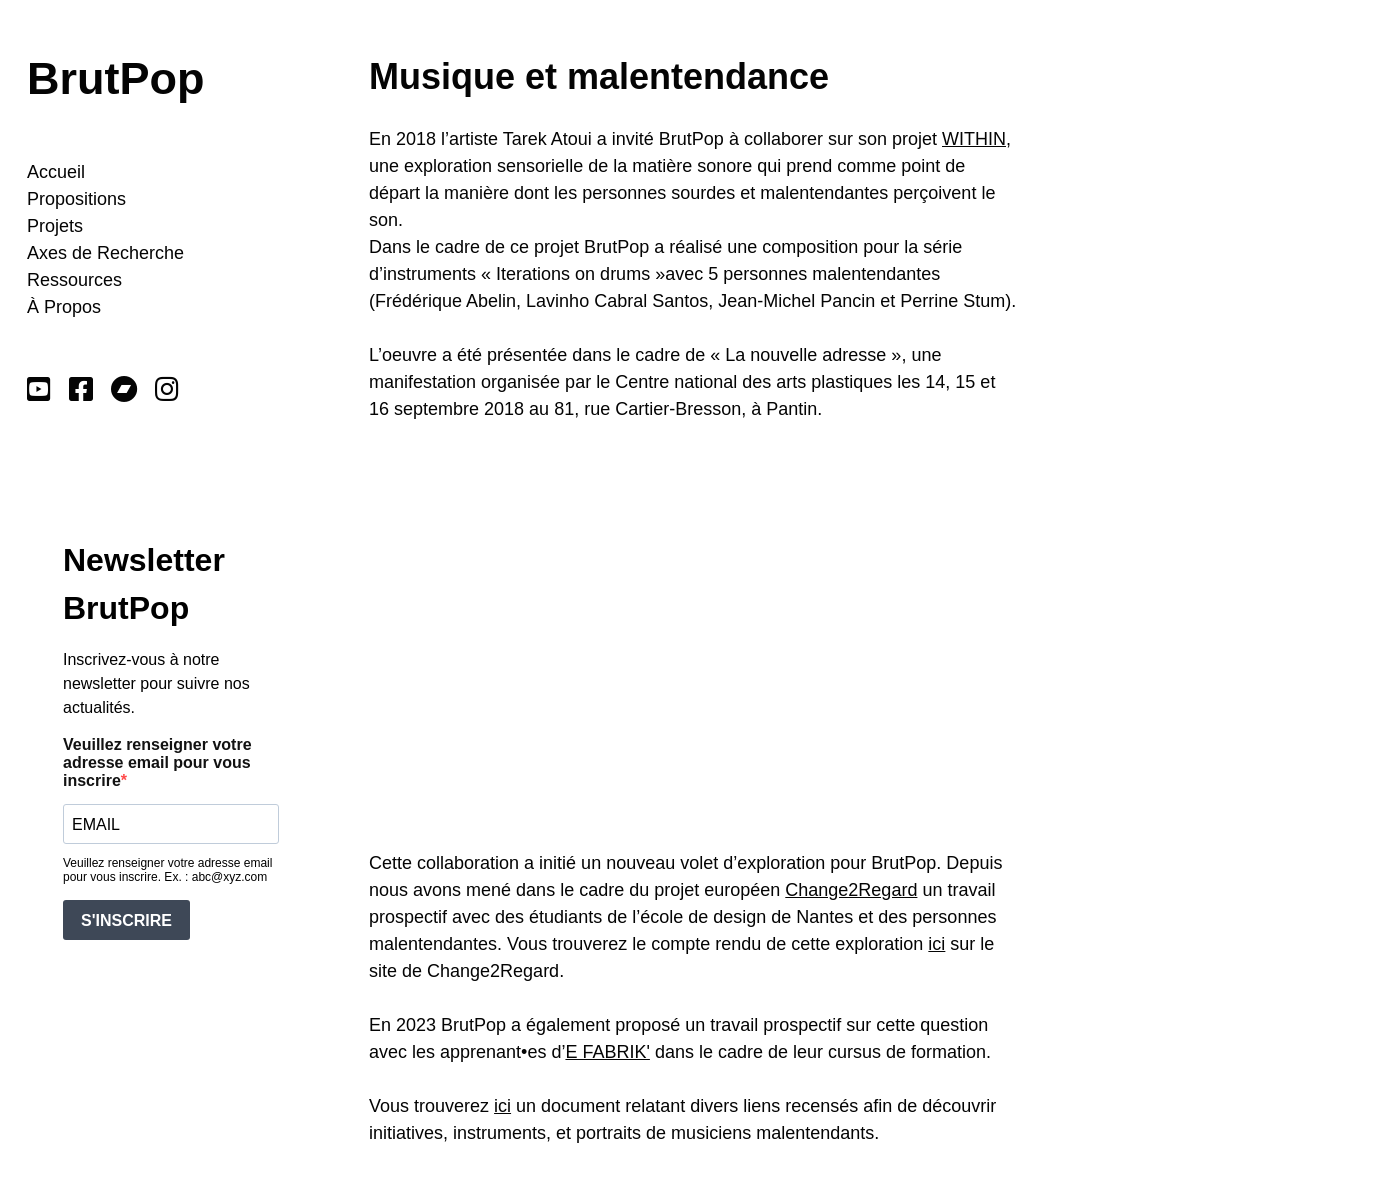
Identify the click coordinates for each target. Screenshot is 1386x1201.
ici (936, 944)
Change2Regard (851, 890)
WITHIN (974, 139)
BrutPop (115, 79)
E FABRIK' (607, 1052)
